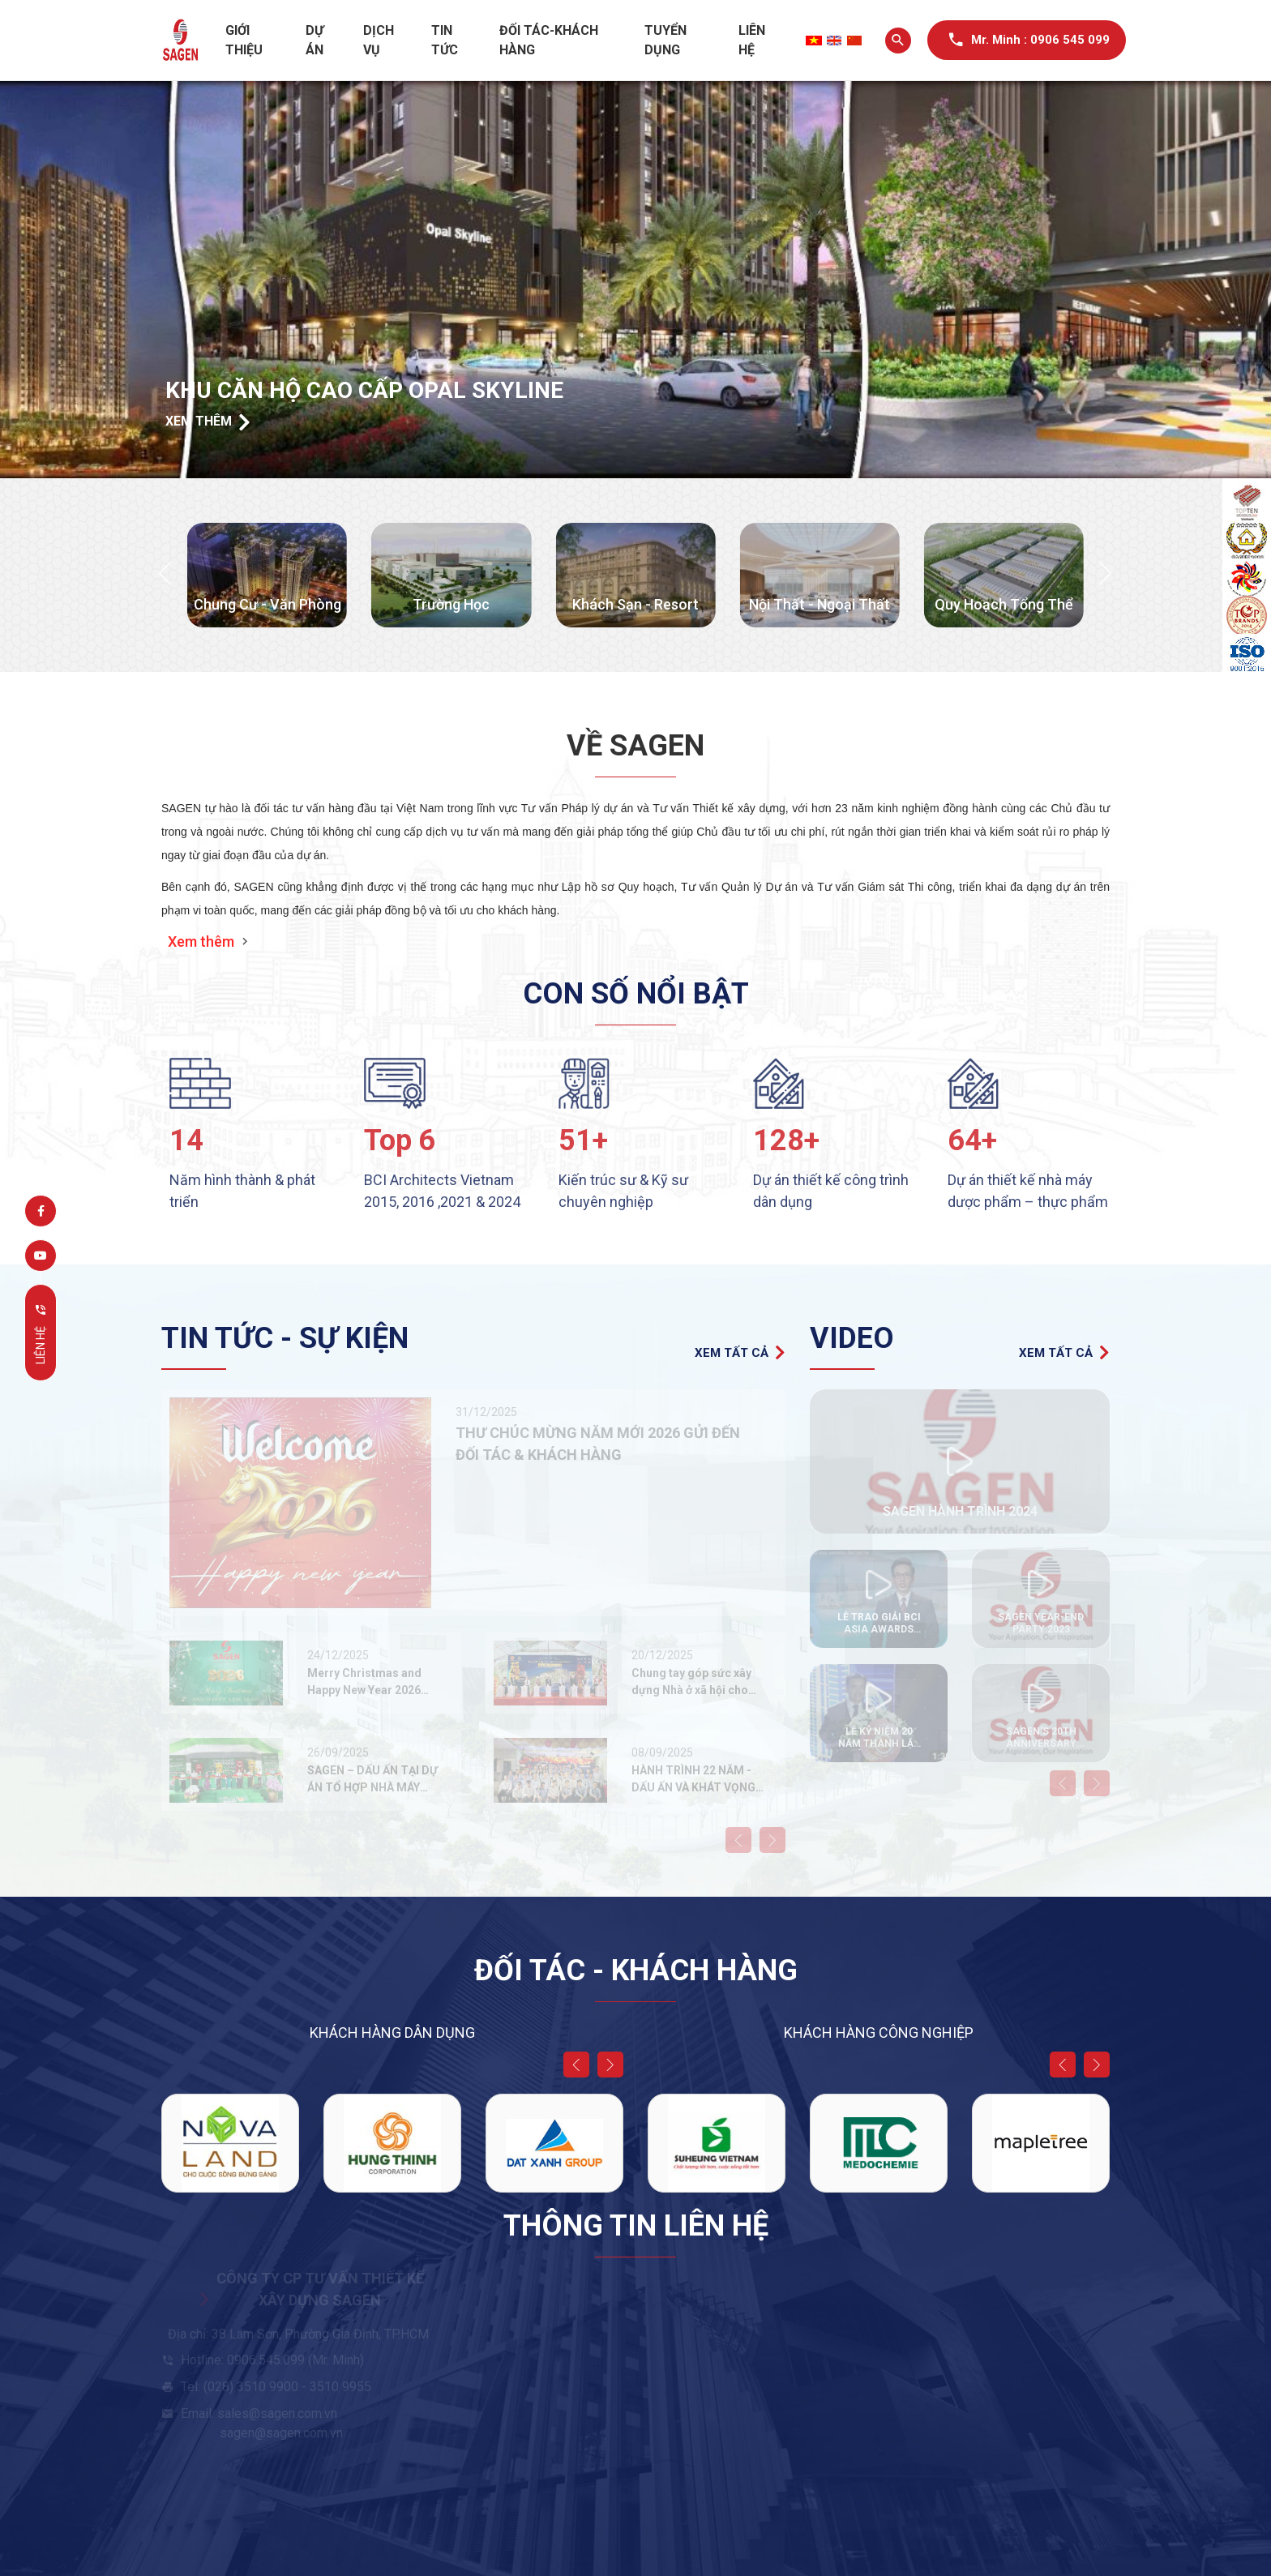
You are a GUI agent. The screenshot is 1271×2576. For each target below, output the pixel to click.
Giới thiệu (244, 40)
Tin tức (444, 40)
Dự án (314, 40)
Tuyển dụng (665, 40)
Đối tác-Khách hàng (548, 40)
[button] (165, 574)
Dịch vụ (378, 40)
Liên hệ (751, 40)
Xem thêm (207, 423)
